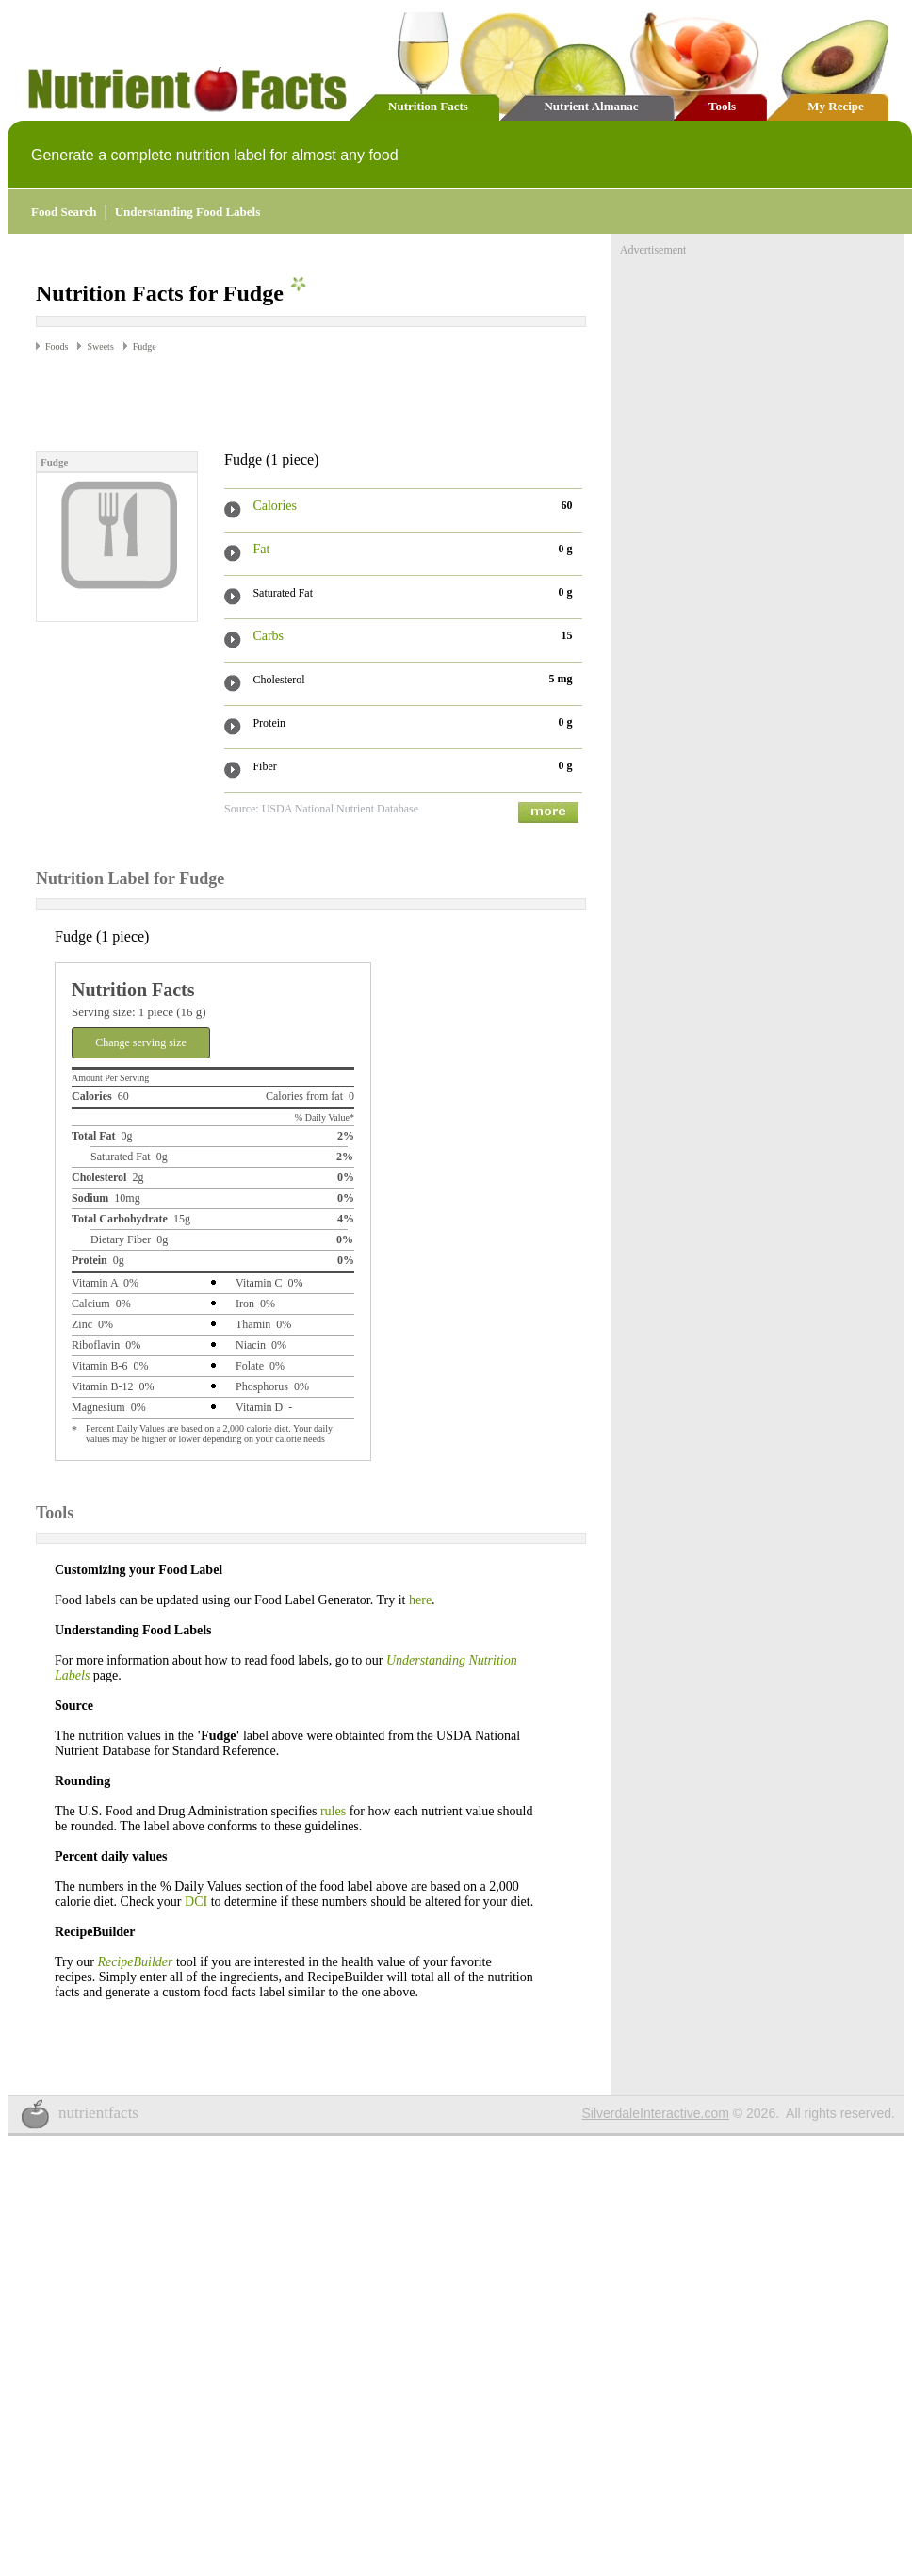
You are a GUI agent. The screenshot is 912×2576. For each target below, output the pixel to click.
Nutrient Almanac (591, 106)
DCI (196, 1902)
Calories (274, 506)
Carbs (268, 636)
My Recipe (835, 106)
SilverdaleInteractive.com (655, 2113)
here (420, 1600)
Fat (260, 549)
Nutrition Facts (428, 106)
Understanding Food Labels (188, 212)
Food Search (63, 212)
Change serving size (141, 1042)
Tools (722, 106)
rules (333, 1811)
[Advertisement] (256, 400)
